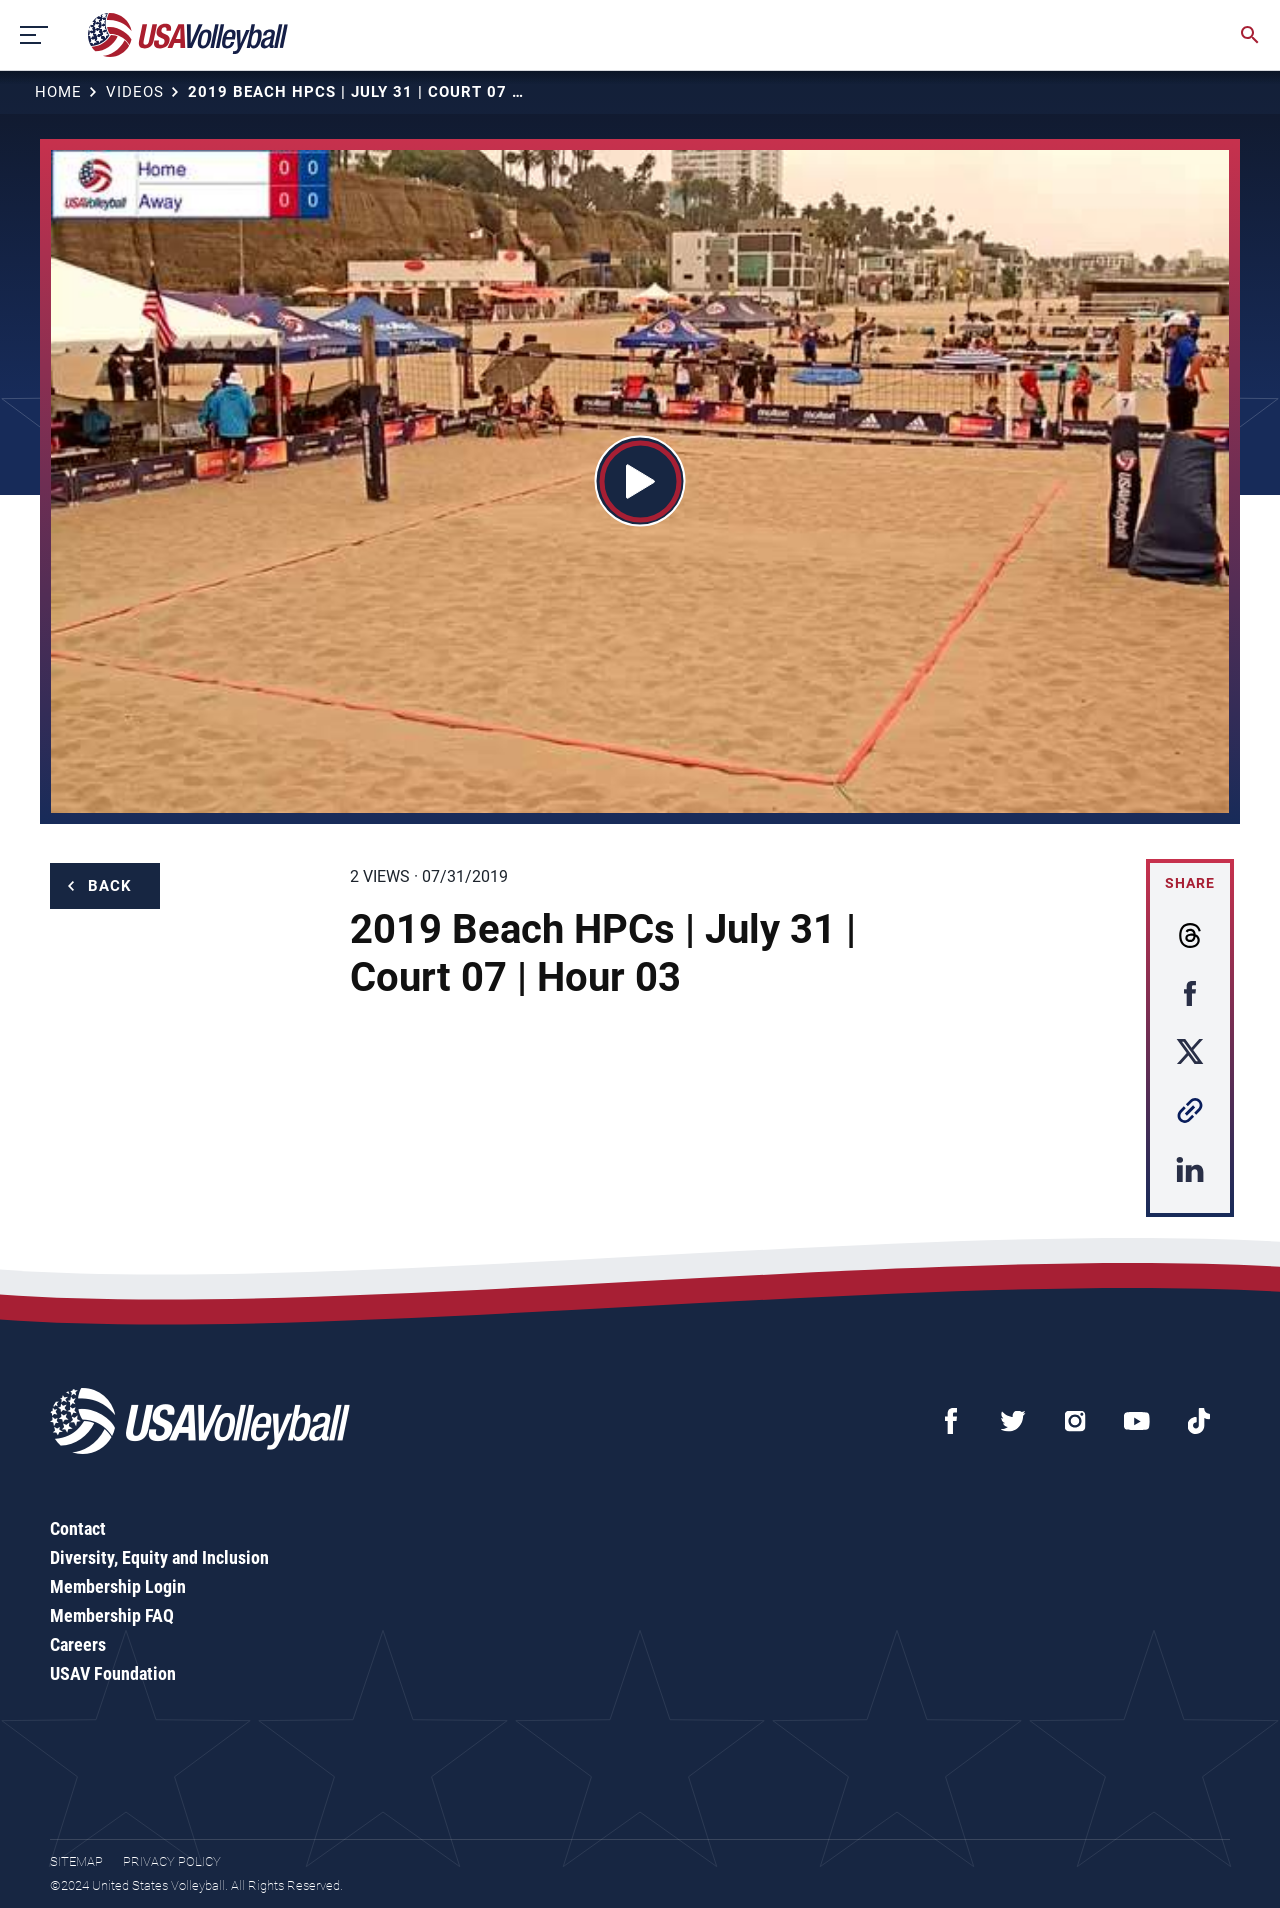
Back (110, 886)
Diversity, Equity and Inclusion (159, 1557)
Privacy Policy (172, 1861)
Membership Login (118, 1586)
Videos (135, 92)
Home (58, 92)
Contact (78, 1528)
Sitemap (76, 1861)
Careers (78, 1644)
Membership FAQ (112, 1615)
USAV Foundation (113, 1673)
